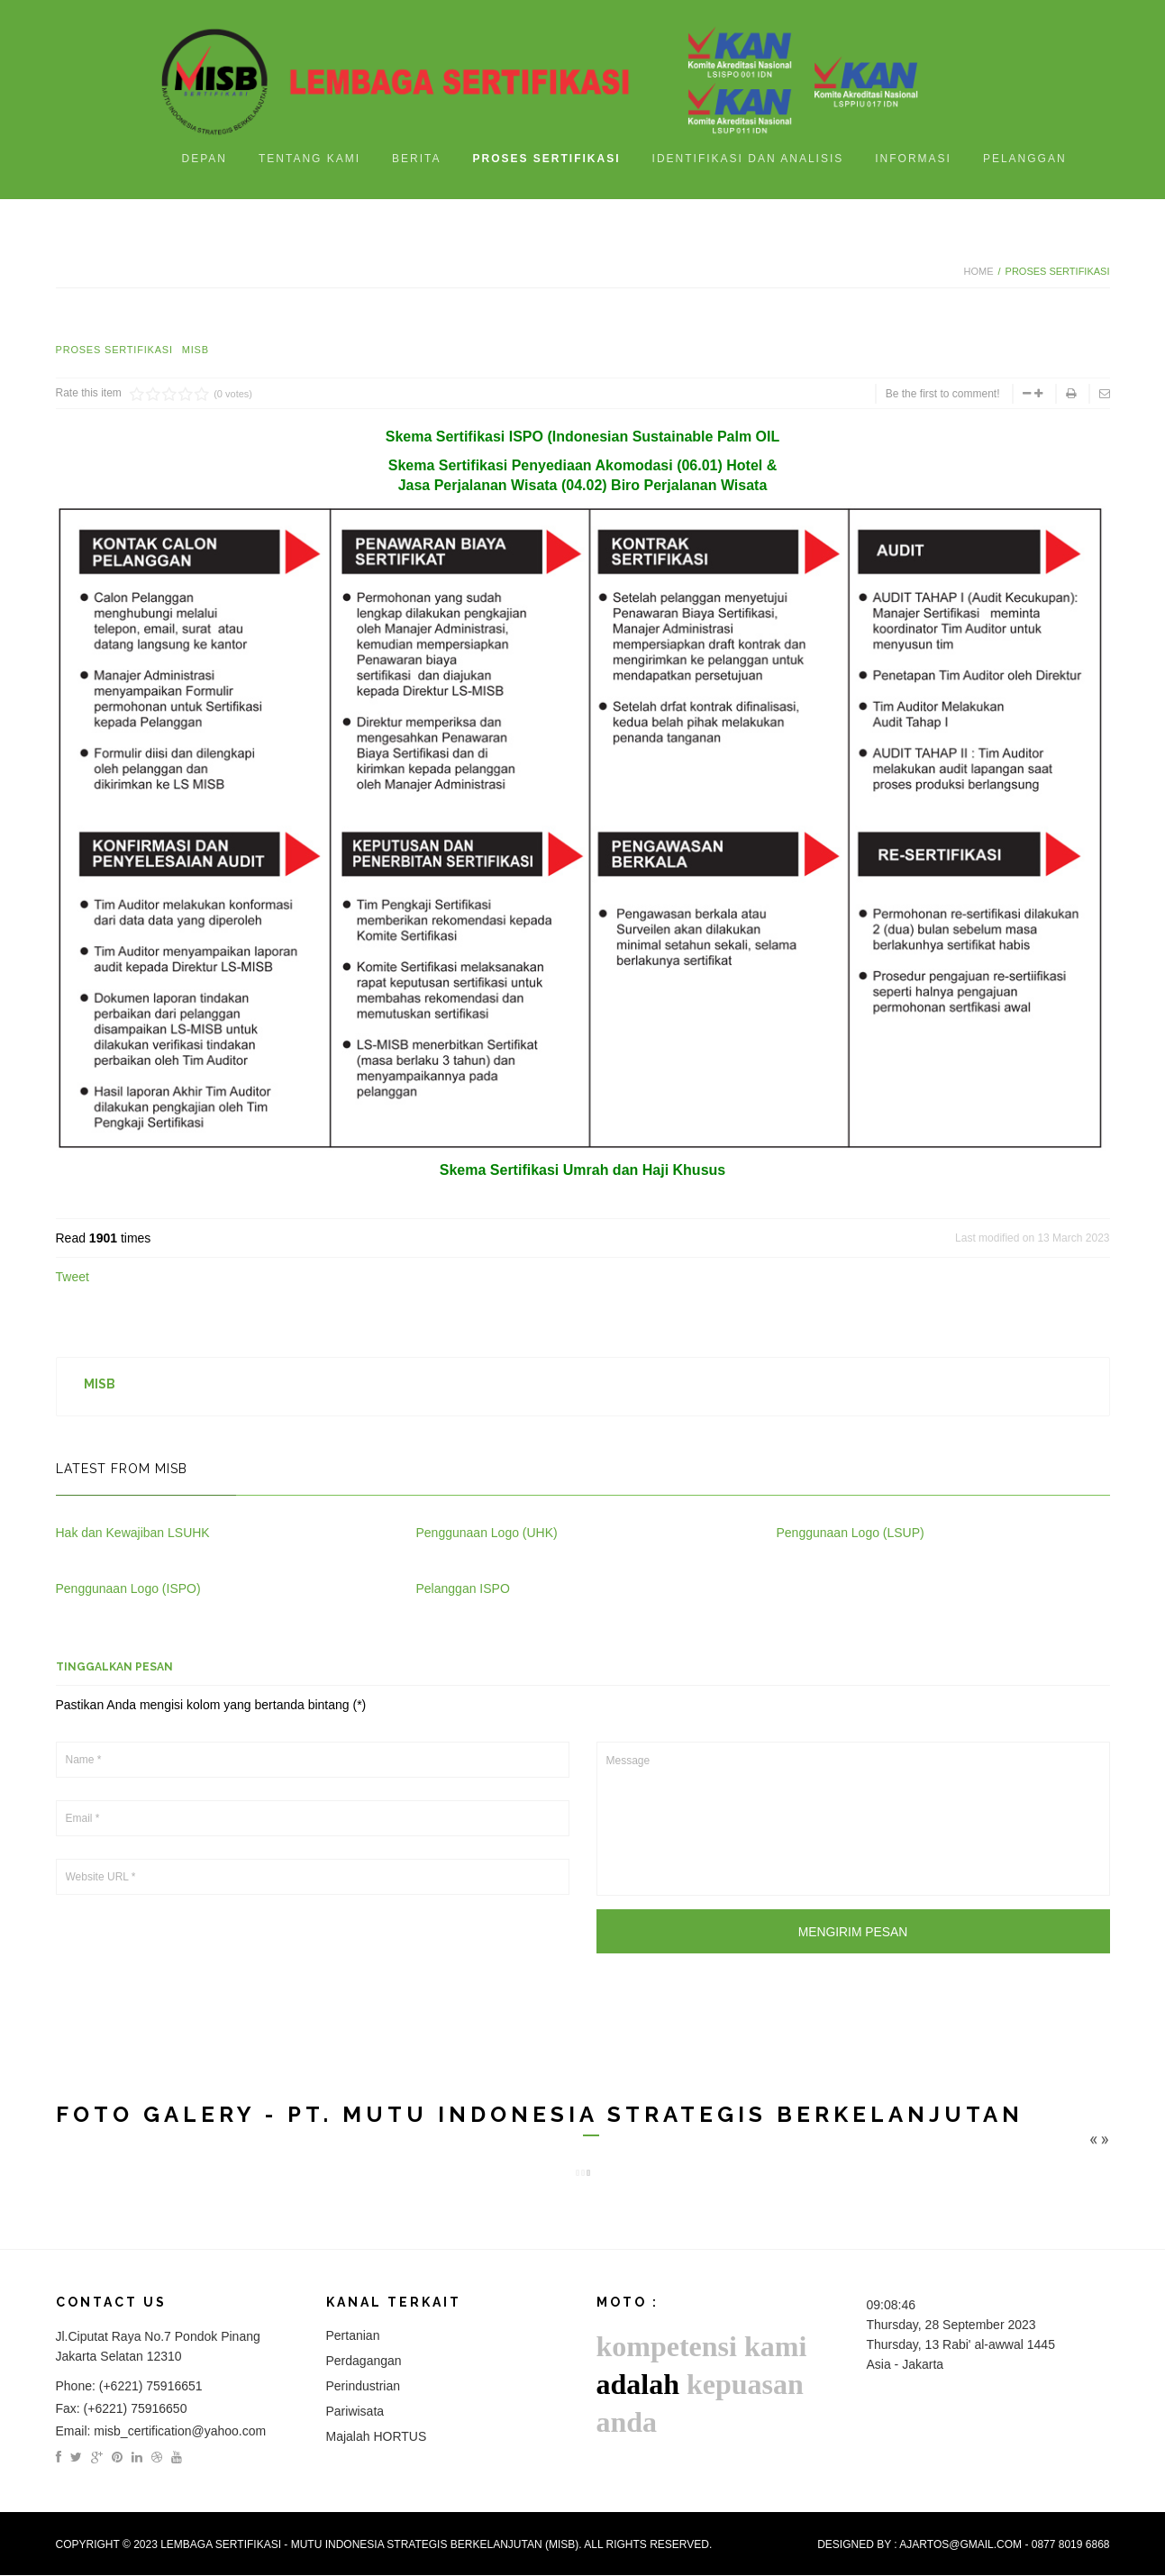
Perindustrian (363, 2387)
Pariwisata (355, 2412)
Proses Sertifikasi (114, 349)
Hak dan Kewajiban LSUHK (133, 1532)
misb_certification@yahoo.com (180, 2432)
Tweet (72, 1277)
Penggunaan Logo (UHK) (487, 1532)
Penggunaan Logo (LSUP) (850, 1532)
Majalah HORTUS (376, 2437)
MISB (195, 349)
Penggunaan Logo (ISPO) (128, 1588)
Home (978, 271)
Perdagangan (364, 2361)
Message (853, 1819)
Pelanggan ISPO (463, 1588)
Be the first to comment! (943, 393)
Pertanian (353, 2336)
